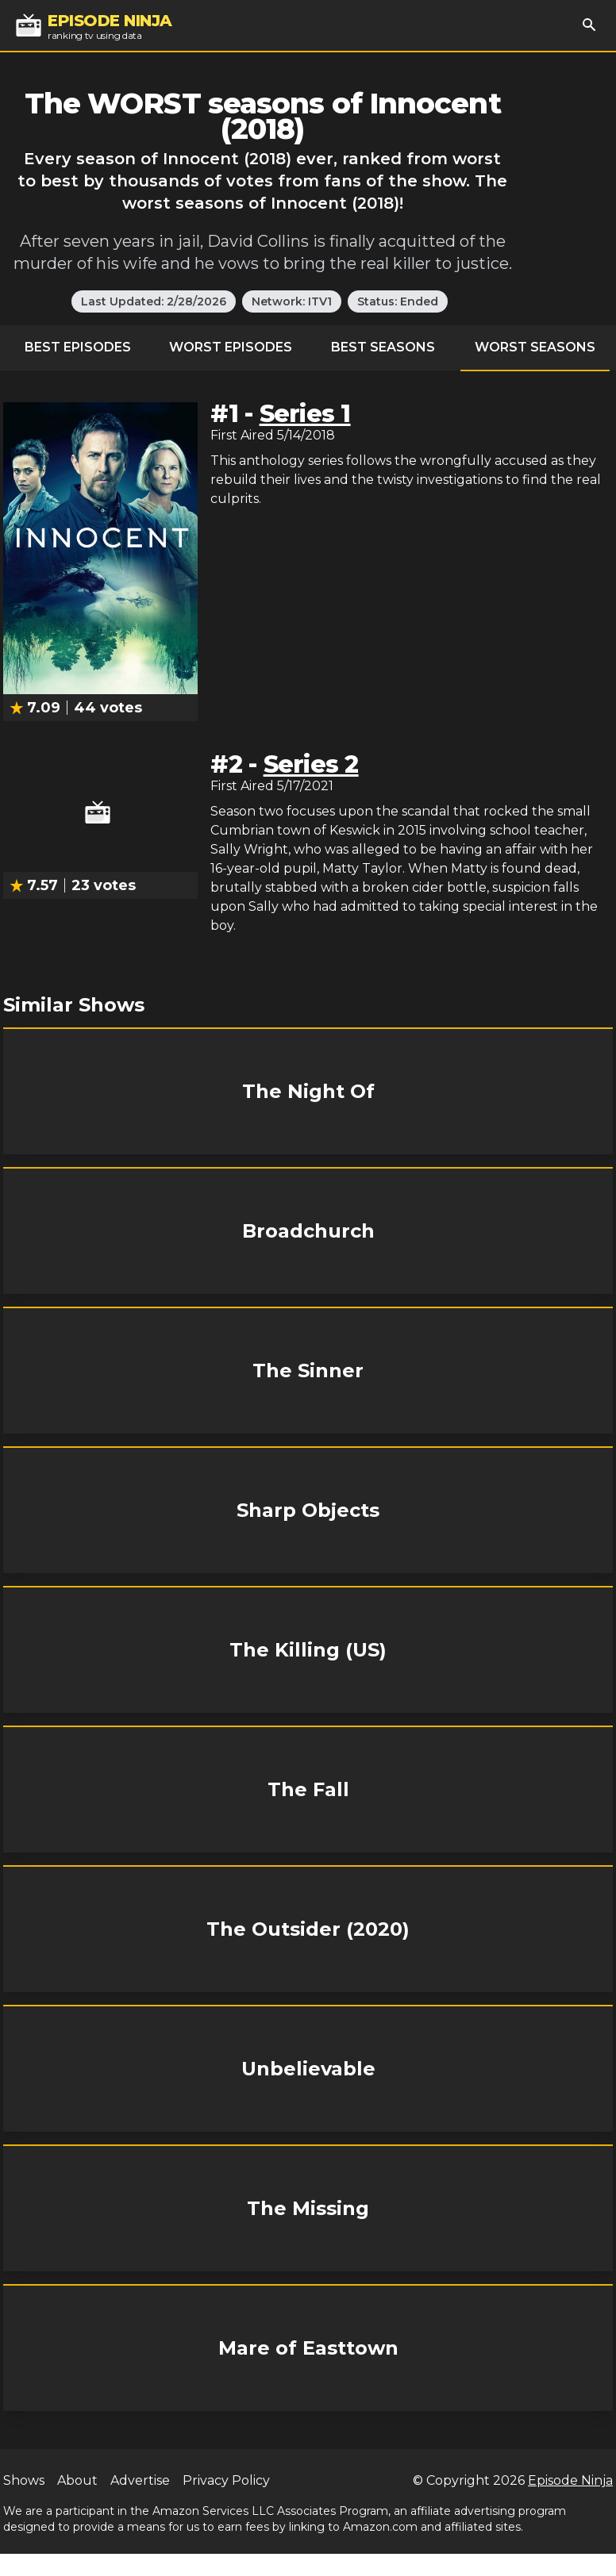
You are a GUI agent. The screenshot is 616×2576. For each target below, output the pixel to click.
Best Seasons (383, 347)
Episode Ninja (570, 2480)
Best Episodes (78, 347)
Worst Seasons (535, 347)
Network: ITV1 (292, 301)
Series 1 (305, 413)
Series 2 (311, 764)
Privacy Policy (226, 2480)
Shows (23, 2480)
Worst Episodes (230, 347)
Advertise (140, 2480)
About (77, 2480)
